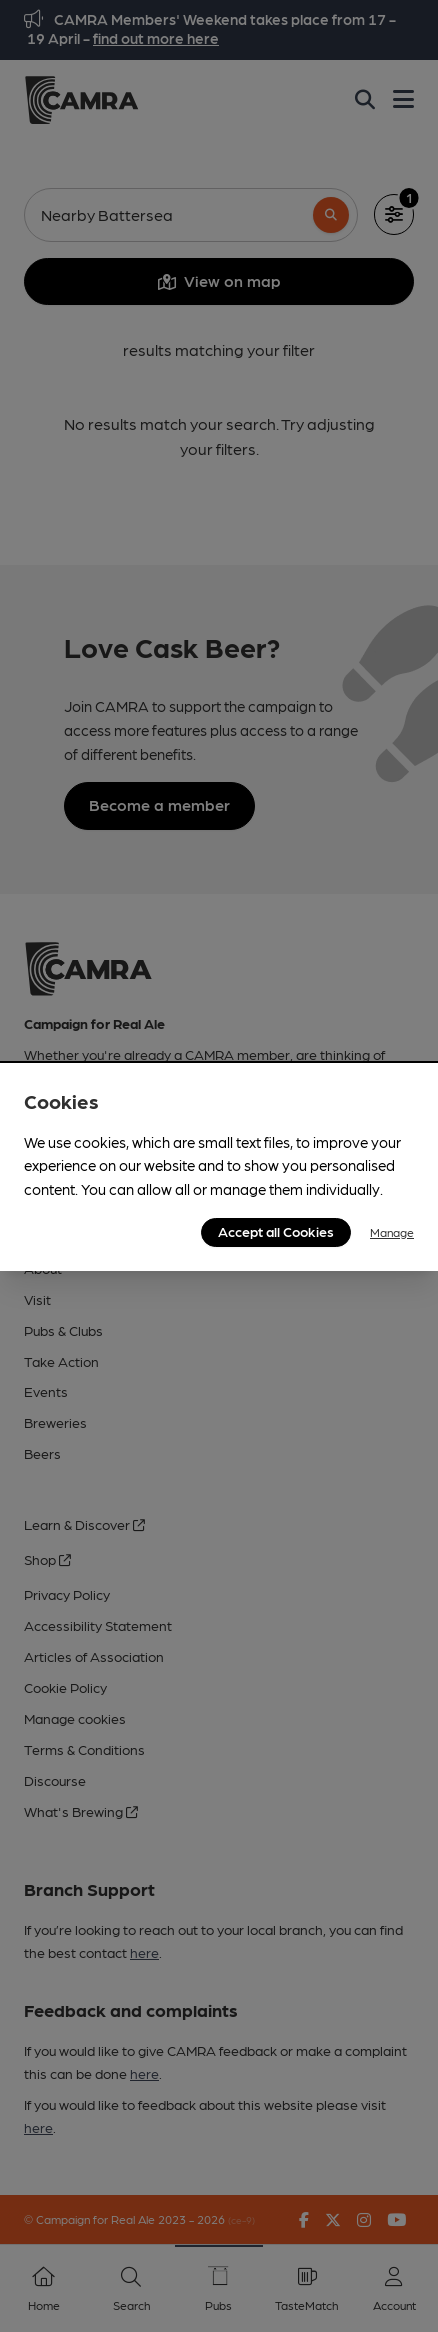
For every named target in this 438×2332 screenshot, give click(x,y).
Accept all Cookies (276, 1231)
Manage (392, 1232)
